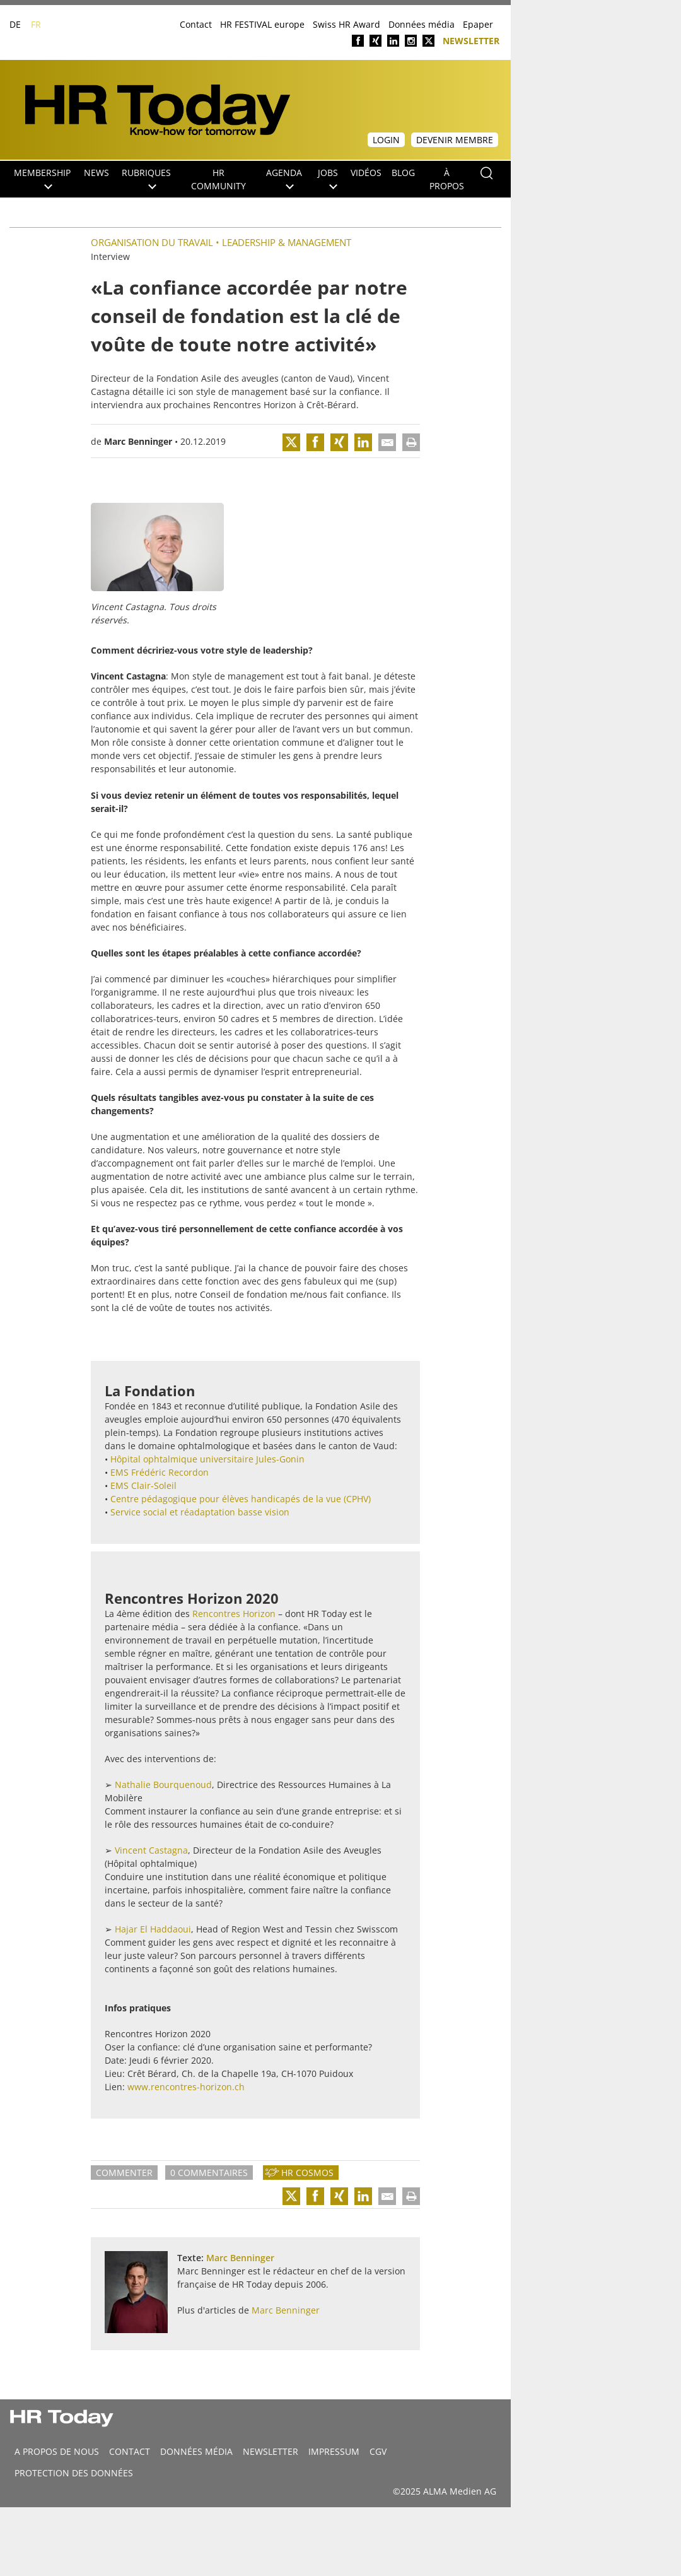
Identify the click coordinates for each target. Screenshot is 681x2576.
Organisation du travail (152, 242)
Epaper (478, 24)
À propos (446, 179)
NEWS (96, 173)
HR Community (218, 179)
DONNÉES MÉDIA (196, 2451)
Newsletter (471, 40)
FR (36, 24)
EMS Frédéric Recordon (159, 1472)
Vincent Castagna (151, 1850)
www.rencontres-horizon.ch (186, 2087)
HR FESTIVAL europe (262, 24)
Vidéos (366, 173)
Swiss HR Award (346, 24)
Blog (403, 173)
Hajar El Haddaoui (153, 1929)
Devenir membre (454, 140)
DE (15, 24)
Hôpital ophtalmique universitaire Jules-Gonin (207, 1459)
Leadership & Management (286, 242)
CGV (378, 2451)
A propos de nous (57, 2451)
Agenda (284, 178)
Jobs (328, 178)
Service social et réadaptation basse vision (199, 1512)
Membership (42, 178)
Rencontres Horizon (254, 405)
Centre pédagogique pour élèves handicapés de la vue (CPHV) (240, 1499)
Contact (196, 24)
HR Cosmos (307, 2173)
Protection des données (74, 2473)
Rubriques (146, 178)
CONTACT (129, 2451)
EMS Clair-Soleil (143, 1485)
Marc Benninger (138, 441)
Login (386, 140)
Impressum (333, 2451)
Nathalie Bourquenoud (163, 1785)
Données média (421, 24)
